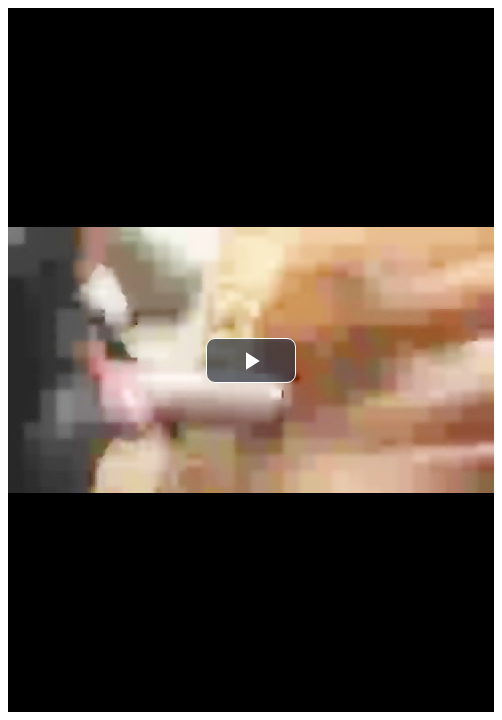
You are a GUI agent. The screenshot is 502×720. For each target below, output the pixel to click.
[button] (251, 360)
